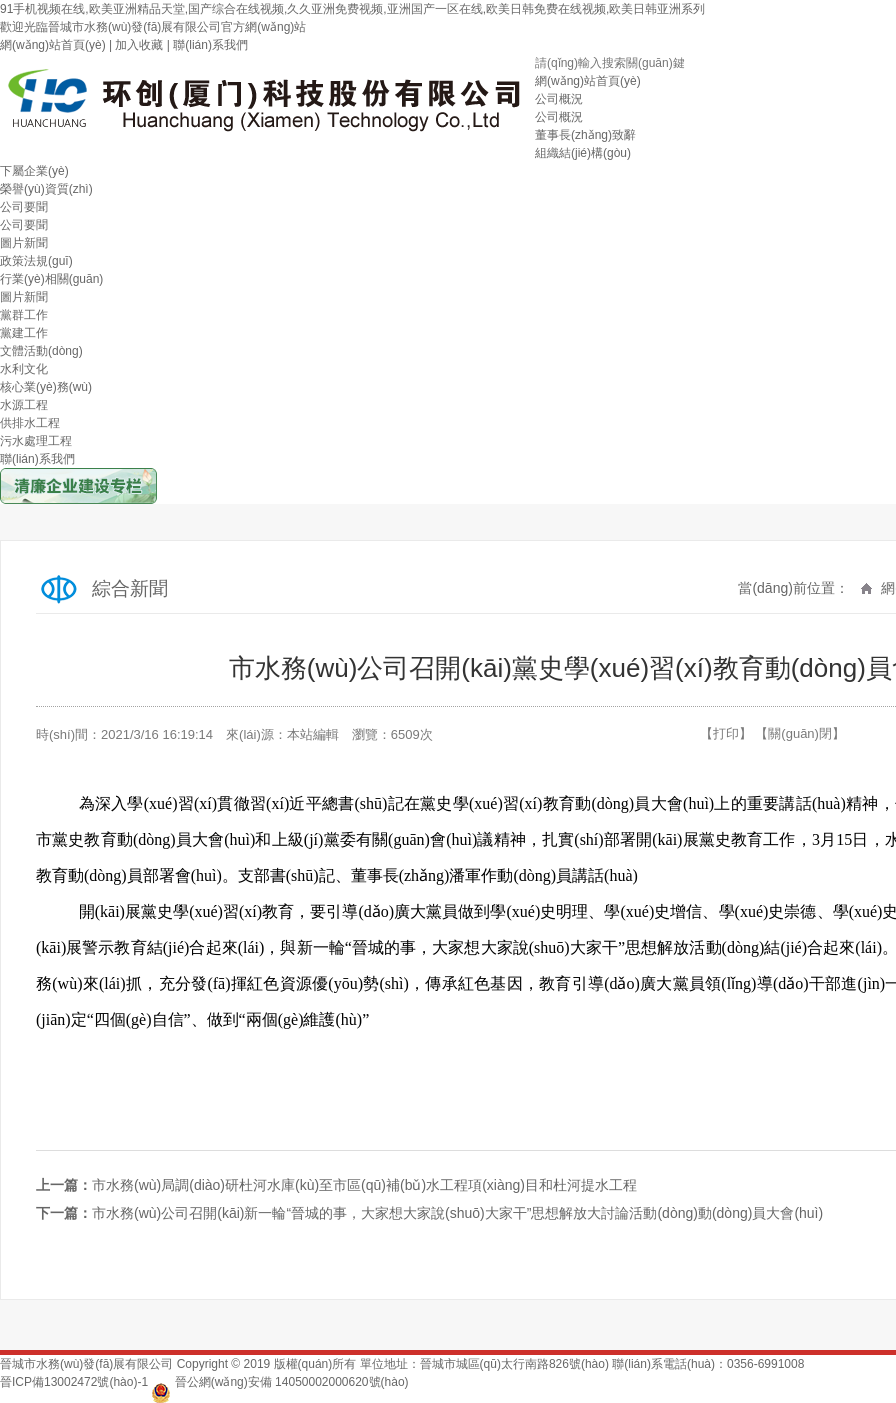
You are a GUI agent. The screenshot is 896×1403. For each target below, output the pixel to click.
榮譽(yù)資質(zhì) (46, 189)
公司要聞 (24, 207)
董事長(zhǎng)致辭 (585, 135)
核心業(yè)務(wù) (46, 387)
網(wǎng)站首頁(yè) (53, 45)
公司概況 (559, 99)
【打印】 (726, 733)
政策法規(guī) (36, 261)
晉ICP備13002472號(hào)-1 (74, 1382)
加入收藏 (139, 45)
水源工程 (24, 405)
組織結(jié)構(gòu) (583, 153)
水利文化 (24, 369)
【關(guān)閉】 (800, 733)
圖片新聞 (24, 243)
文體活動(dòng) (41, 351)
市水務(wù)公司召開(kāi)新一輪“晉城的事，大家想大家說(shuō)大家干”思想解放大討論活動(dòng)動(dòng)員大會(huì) (457, 1213)
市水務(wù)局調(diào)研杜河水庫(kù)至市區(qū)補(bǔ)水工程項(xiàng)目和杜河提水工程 (364, 1185)
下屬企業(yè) (34, 171)
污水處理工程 (36, 441)
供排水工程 (30, 423)
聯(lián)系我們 (210, 45)
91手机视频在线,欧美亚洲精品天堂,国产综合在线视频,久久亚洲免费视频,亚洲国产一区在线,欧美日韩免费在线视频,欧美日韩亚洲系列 (352, 9)
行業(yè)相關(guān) (51, 279)
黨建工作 (24, 333)
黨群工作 (24, 315)
